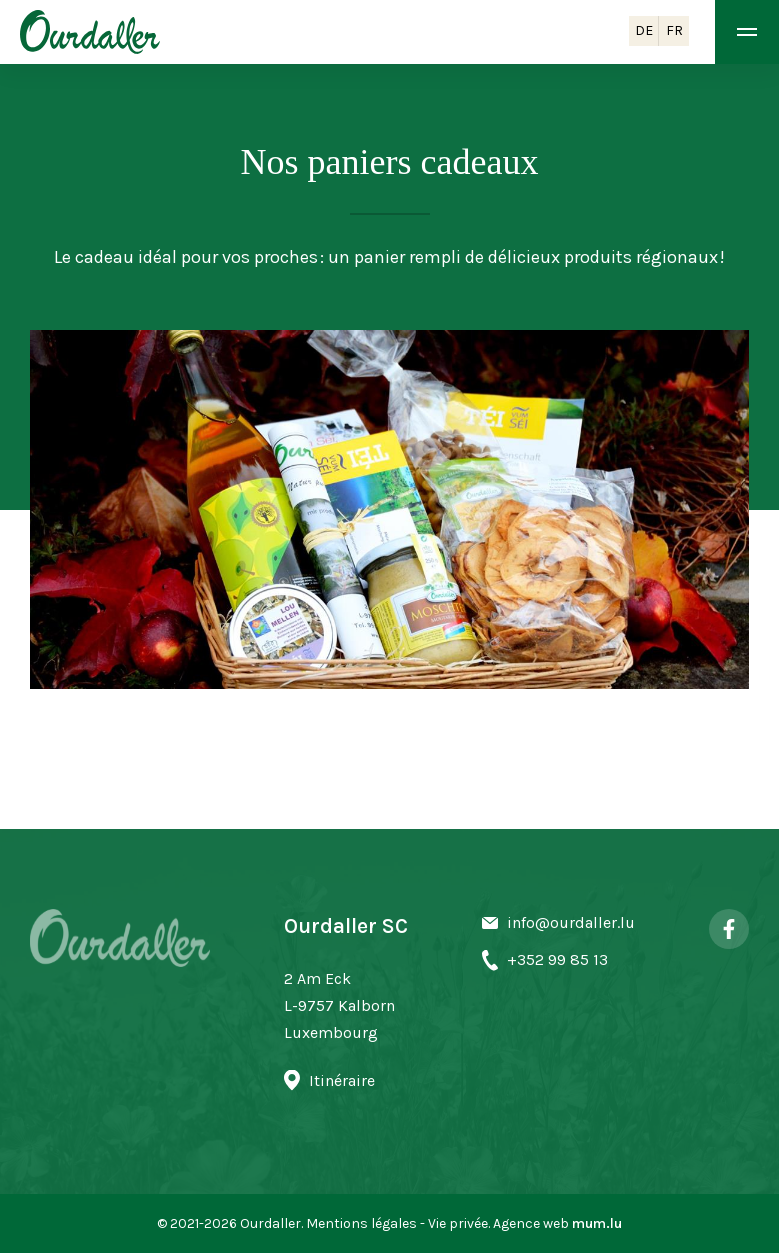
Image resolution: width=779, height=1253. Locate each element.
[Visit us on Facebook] (729, 929)
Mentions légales (361, 1223)
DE (644, 30)
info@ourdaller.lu (571, 922)
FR (674, 30)
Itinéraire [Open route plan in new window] (342, 1080)
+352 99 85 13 (557, 959)
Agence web (531, 1223)
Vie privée (458, 1223)
